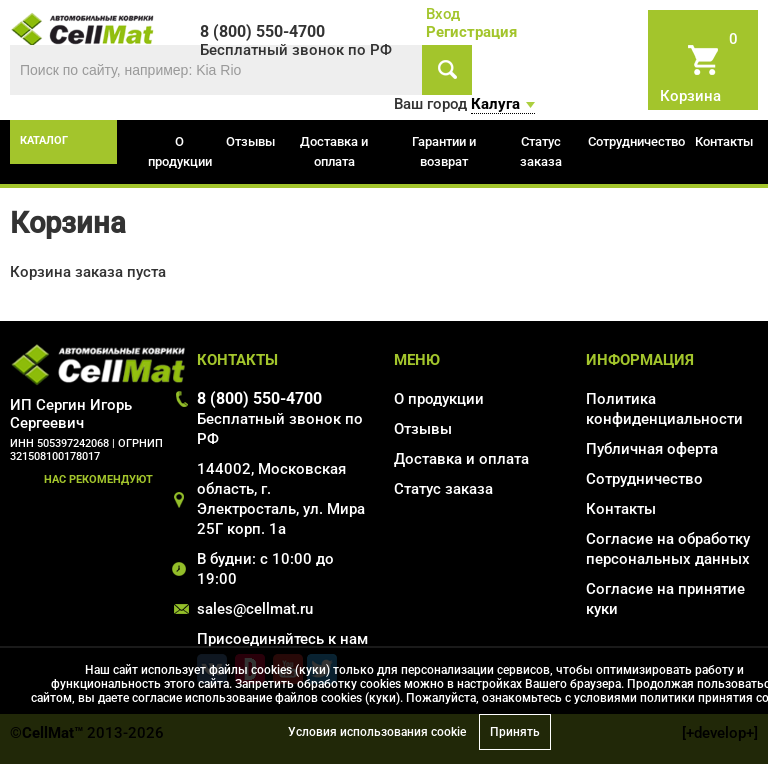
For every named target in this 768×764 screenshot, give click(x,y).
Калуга (495, 104)
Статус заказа (541, 151)
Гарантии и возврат (444, 151)
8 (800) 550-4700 (259, 398)
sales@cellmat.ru (255, 609)
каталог (44, 140)
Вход (443, 14)
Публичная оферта (652, 449)
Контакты (724, 141)
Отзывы (250, 141)
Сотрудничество (636, 141)
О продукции (180, 151)
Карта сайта (628, 638)
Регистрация (471, 32)
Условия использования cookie (377, 732)
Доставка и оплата (334, 151)
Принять (515, 732)
